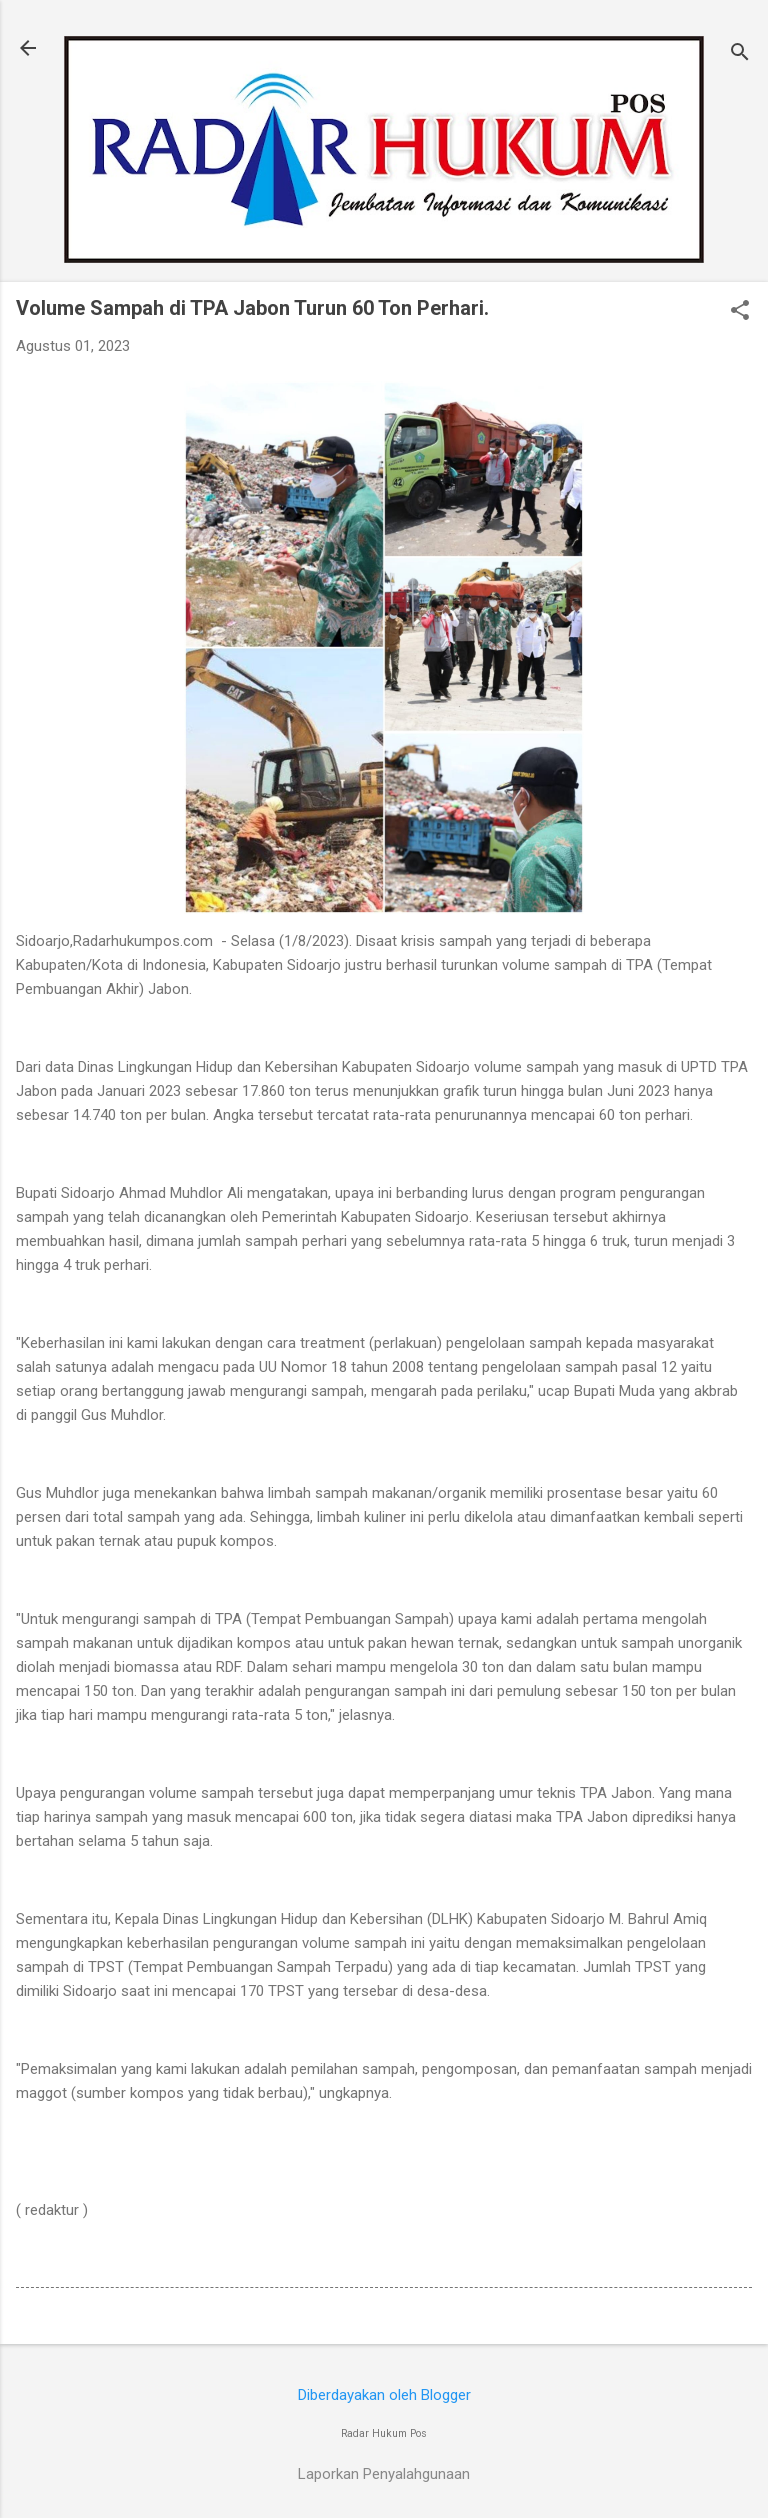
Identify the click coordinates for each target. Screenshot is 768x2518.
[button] (740, 312)
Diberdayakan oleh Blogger (384, 2395)
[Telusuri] (740, 54)
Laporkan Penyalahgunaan (384, 2474)
